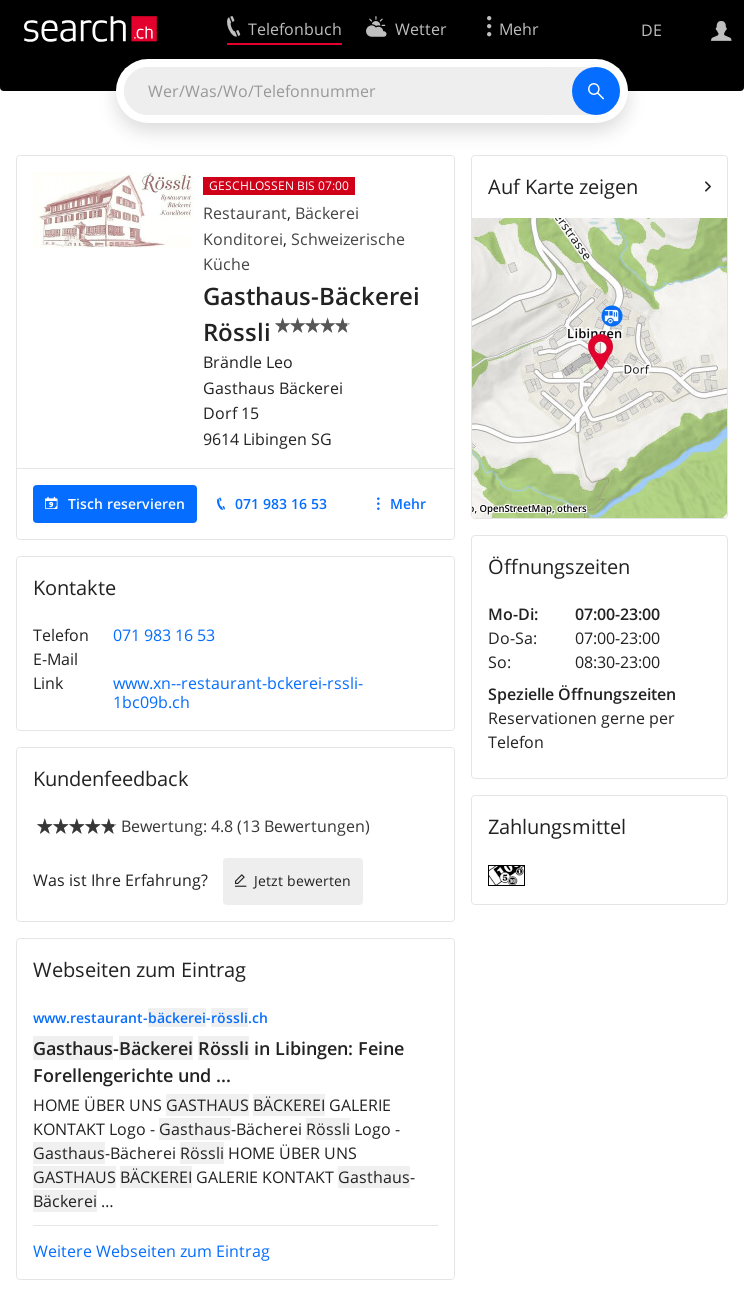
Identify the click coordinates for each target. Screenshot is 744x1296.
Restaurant (245, 213)
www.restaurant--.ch (150, 1017)
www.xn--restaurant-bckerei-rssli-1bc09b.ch (238, 692)
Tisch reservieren (126, 503)
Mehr (408, 503)
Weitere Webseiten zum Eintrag (151, 1251)
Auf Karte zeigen (563, 186)
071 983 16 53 (281, 503)
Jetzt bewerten (302, 880)
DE (651, 30)
